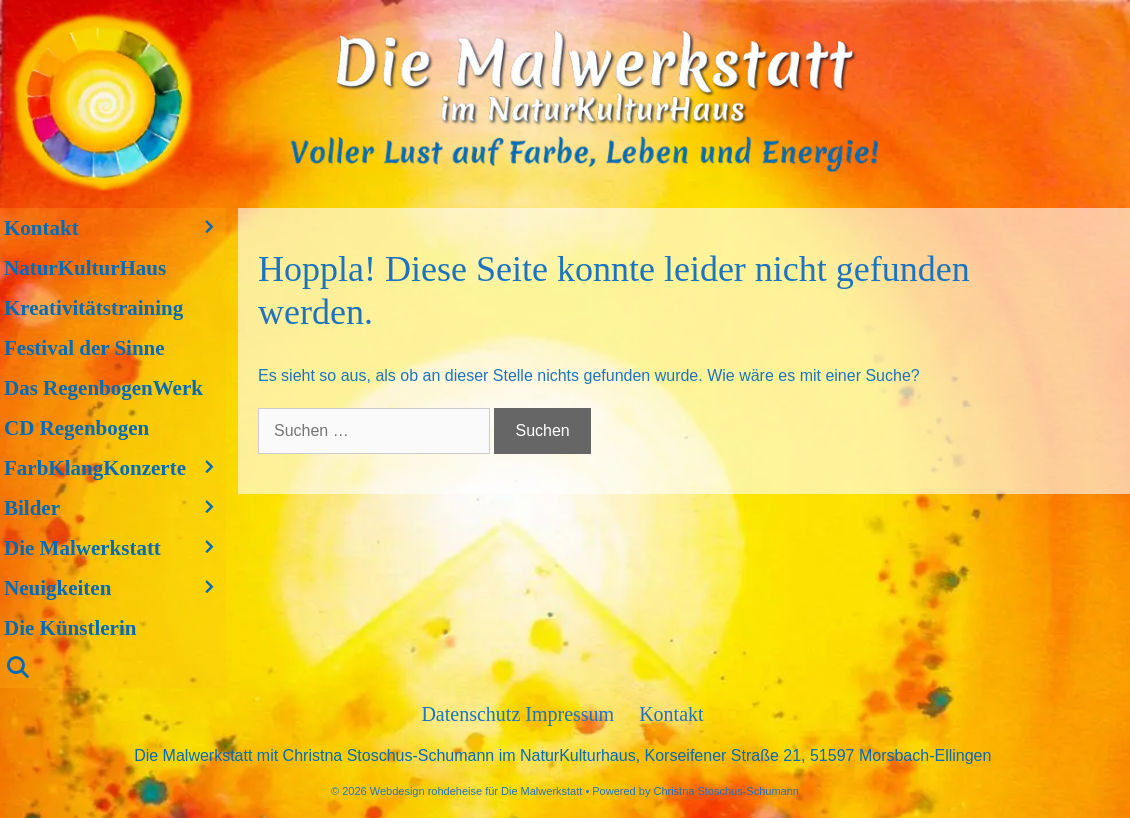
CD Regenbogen (76, 428)
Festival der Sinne (84, 348)
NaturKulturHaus (85, 268)
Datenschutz (473, 714)
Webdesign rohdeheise (426, 791)
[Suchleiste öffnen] (113, 668)
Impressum (569, 714)
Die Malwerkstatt (115, 548)
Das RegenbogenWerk (103, 388)
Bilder (115, 508)
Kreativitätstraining (93, 308)
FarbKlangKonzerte (115, 468)
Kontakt (115, 228)
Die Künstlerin (70, 628)
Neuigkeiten (115, 588)
